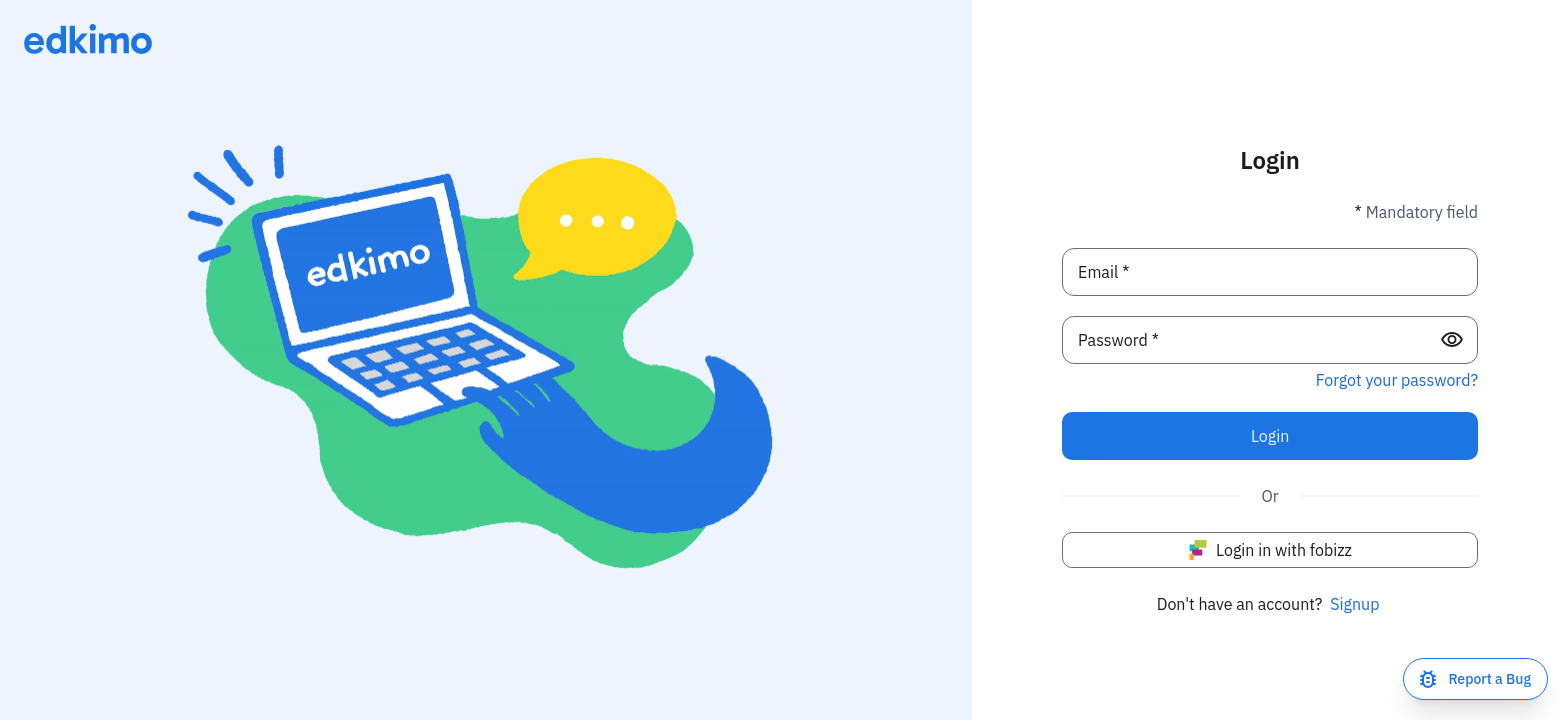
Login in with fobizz (1270, 550)
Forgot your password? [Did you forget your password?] (1397, 380)
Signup (1354, 604)
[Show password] (1452, 340)
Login (1270, 436)
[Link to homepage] (88, 39)
